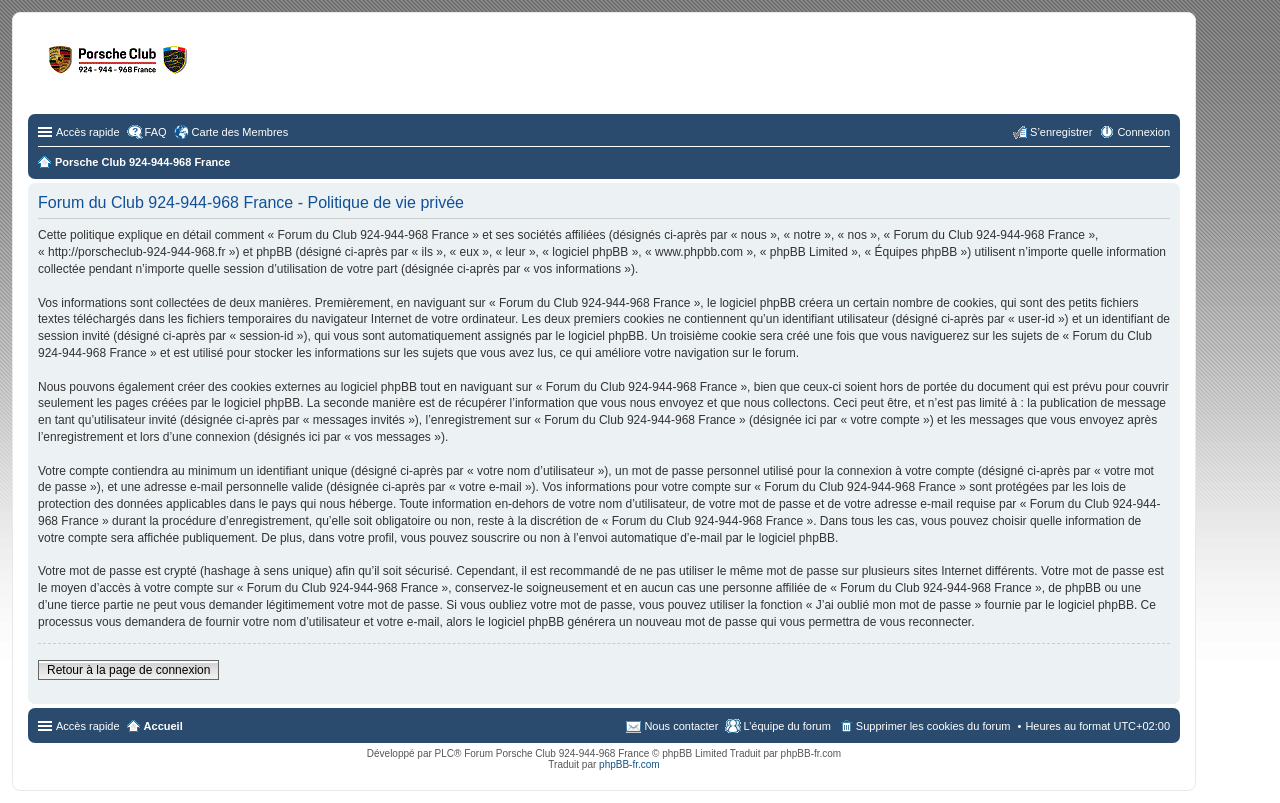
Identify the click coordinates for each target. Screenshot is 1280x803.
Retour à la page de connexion (128, 670)
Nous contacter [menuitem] (681, 726)
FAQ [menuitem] (156, 132)
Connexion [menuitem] (1143, 132)
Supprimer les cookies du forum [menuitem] (933, 726)
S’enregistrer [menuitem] (1061, 132)
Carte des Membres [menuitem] (240, 132)
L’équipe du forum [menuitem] (786, 726)
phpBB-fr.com (629, 764)
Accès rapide (88, 132)
